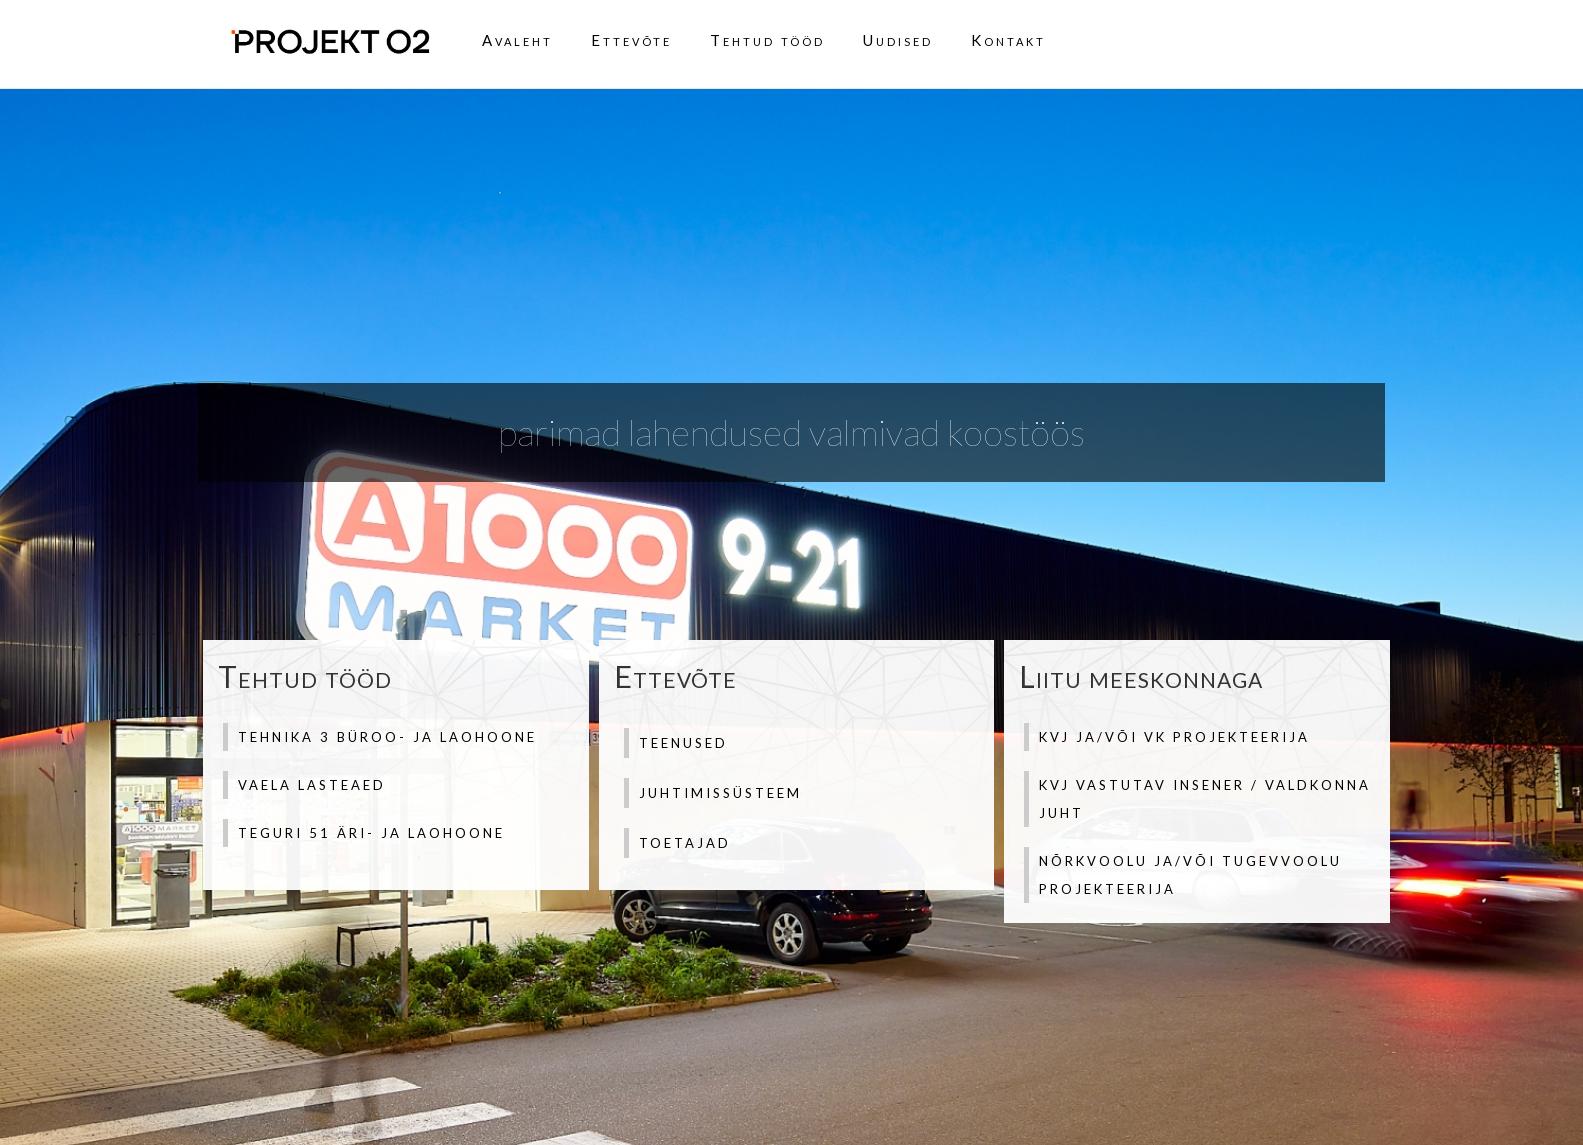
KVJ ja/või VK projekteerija (1174, 737)
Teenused (683, 743)
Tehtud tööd (767, 40)
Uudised (898, 40)
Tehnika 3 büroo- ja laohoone (387, 737)
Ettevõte (631, 40)
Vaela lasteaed (312, 785)
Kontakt (1008, 40)
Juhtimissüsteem (720, 793)
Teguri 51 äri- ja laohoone (371, 833)
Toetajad (685, 843)
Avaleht (517, 40)
